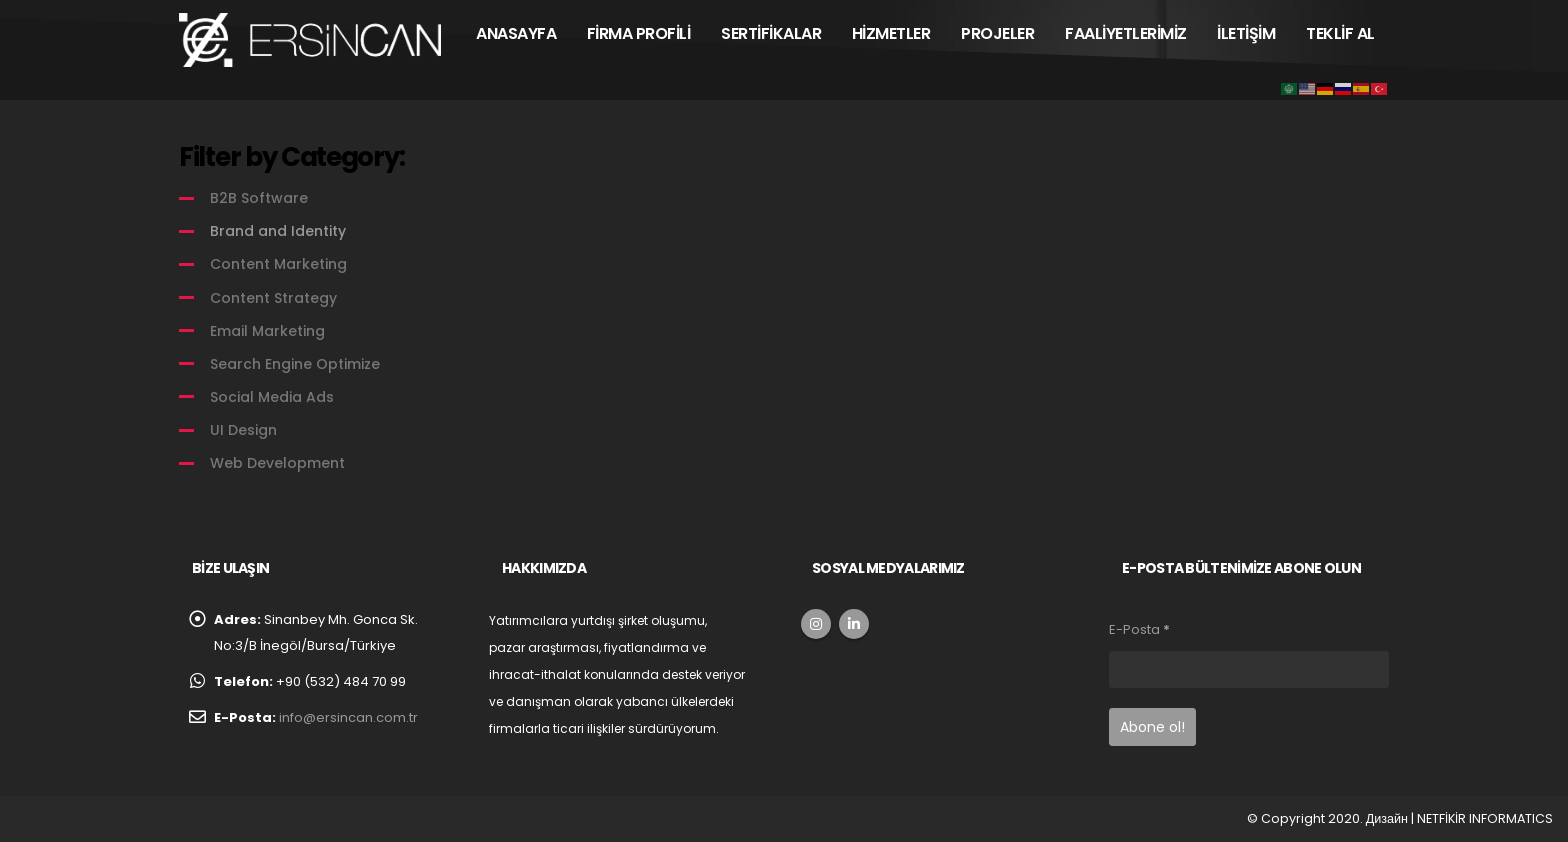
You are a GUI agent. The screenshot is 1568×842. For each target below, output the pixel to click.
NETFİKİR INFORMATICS (1485, 818)
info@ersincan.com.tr (348, 717)
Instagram (816, 624)
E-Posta (1139, 629)
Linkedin (854, 624)
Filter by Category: (291, 157)
